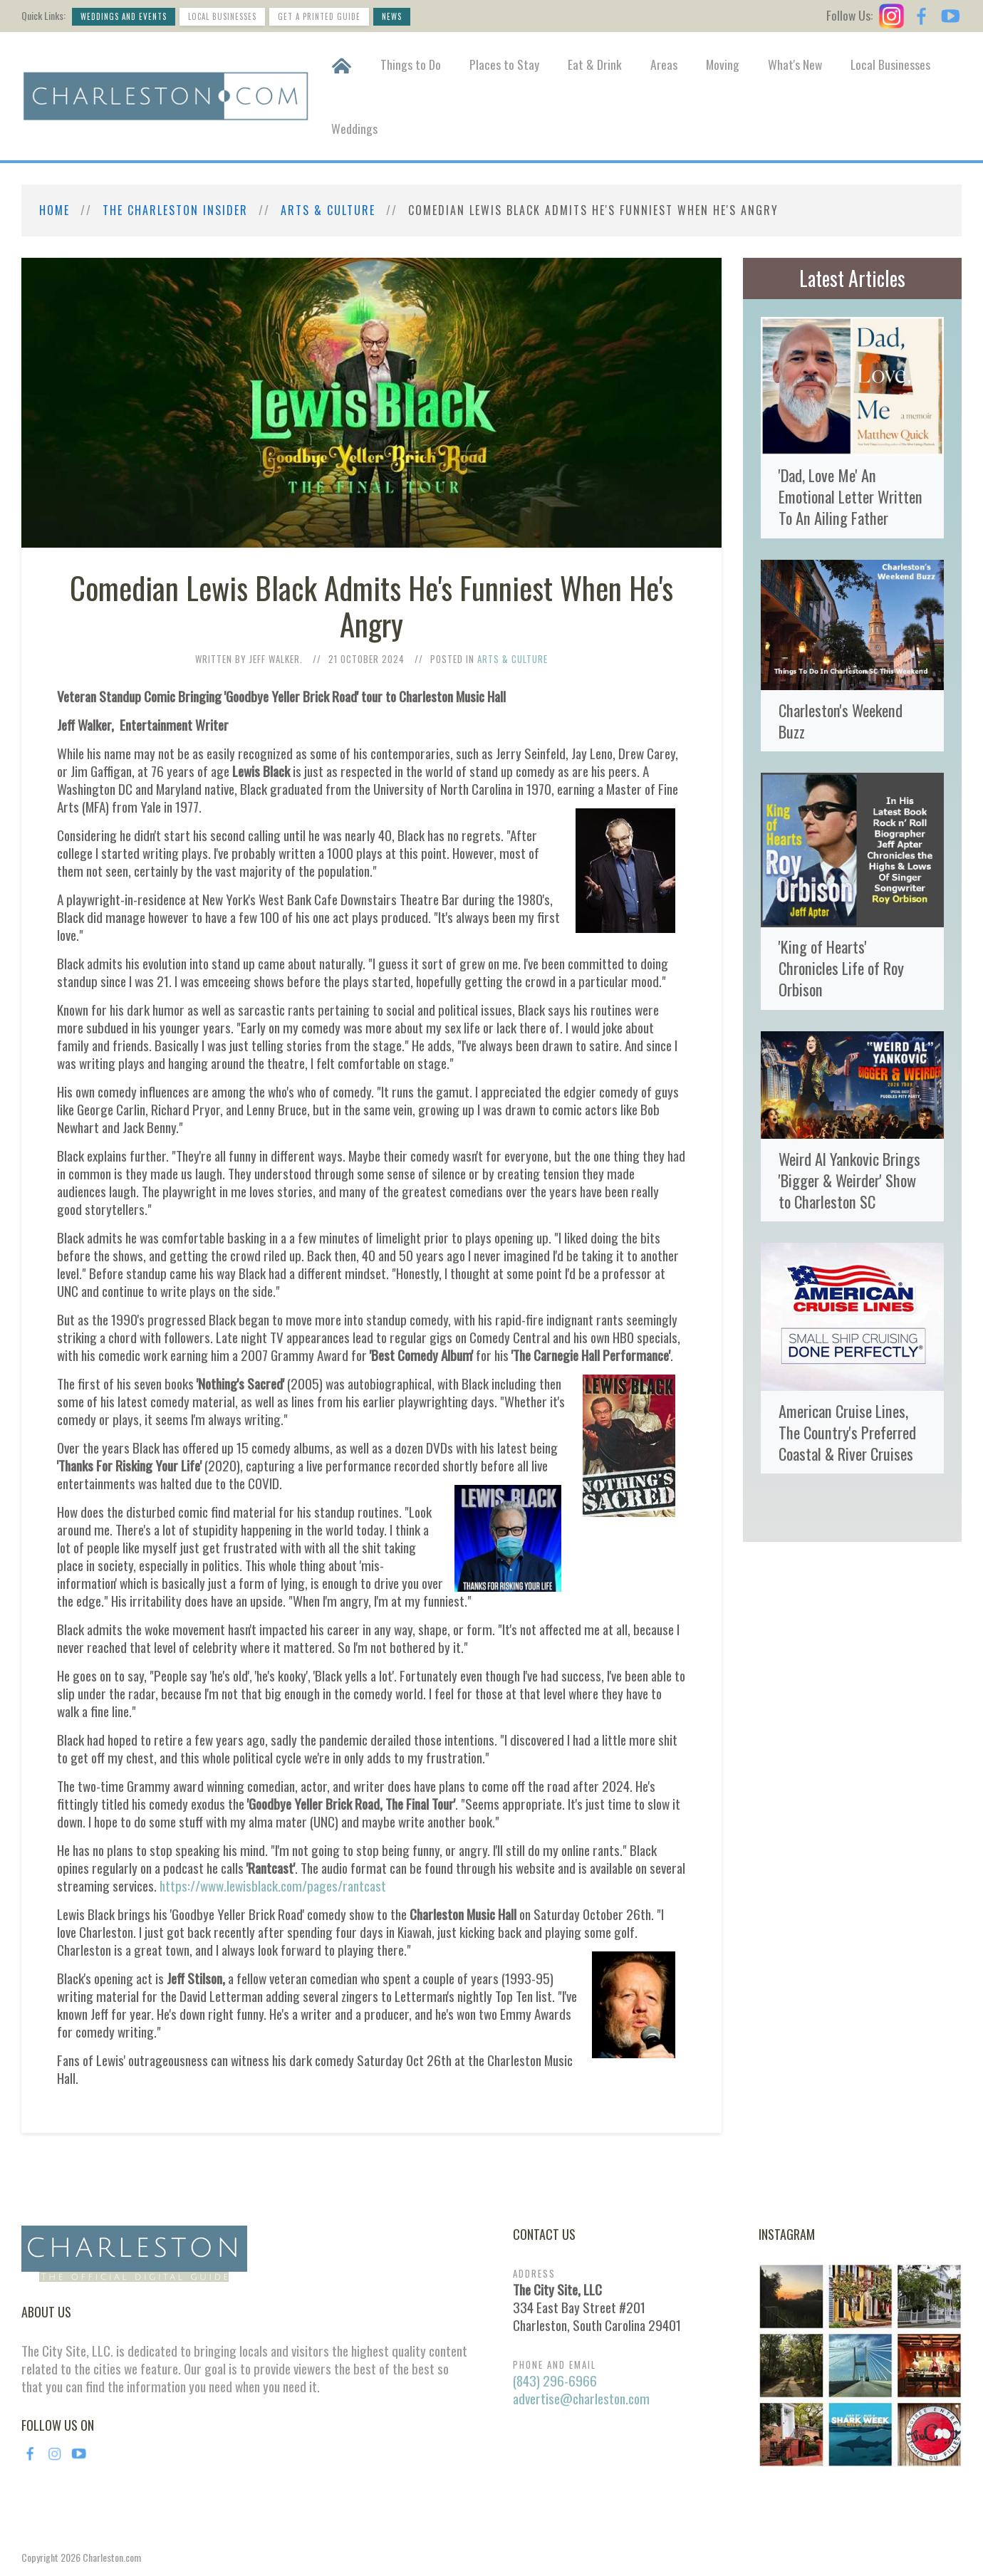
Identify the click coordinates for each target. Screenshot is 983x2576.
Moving (722, 64)
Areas (663, 64)
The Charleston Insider (175, 210)
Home (54, 210)
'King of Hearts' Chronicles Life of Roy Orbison (841, 967)
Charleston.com (112, 2557)
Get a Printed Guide (319, 16)
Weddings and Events (123, 16)
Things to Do (410, 64)
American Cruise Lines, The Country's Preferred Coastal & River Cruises (847, 1432)
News (392, 16)
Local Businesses (222, 16)
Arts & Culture (328, 210)
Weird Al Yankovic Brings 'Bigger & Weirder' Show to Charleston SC (849, 1180)
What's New (795, 64)
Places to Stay (504, 64)
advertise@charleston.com (581, 2398)
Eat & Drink (595, 64)
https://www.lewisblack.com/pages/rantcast (273, 1885)
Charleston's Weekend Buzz (841, 720)
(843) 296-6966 (555, 2380)
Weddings (354, 128)
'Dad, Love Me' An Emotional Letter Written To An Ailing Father (850, 496)
